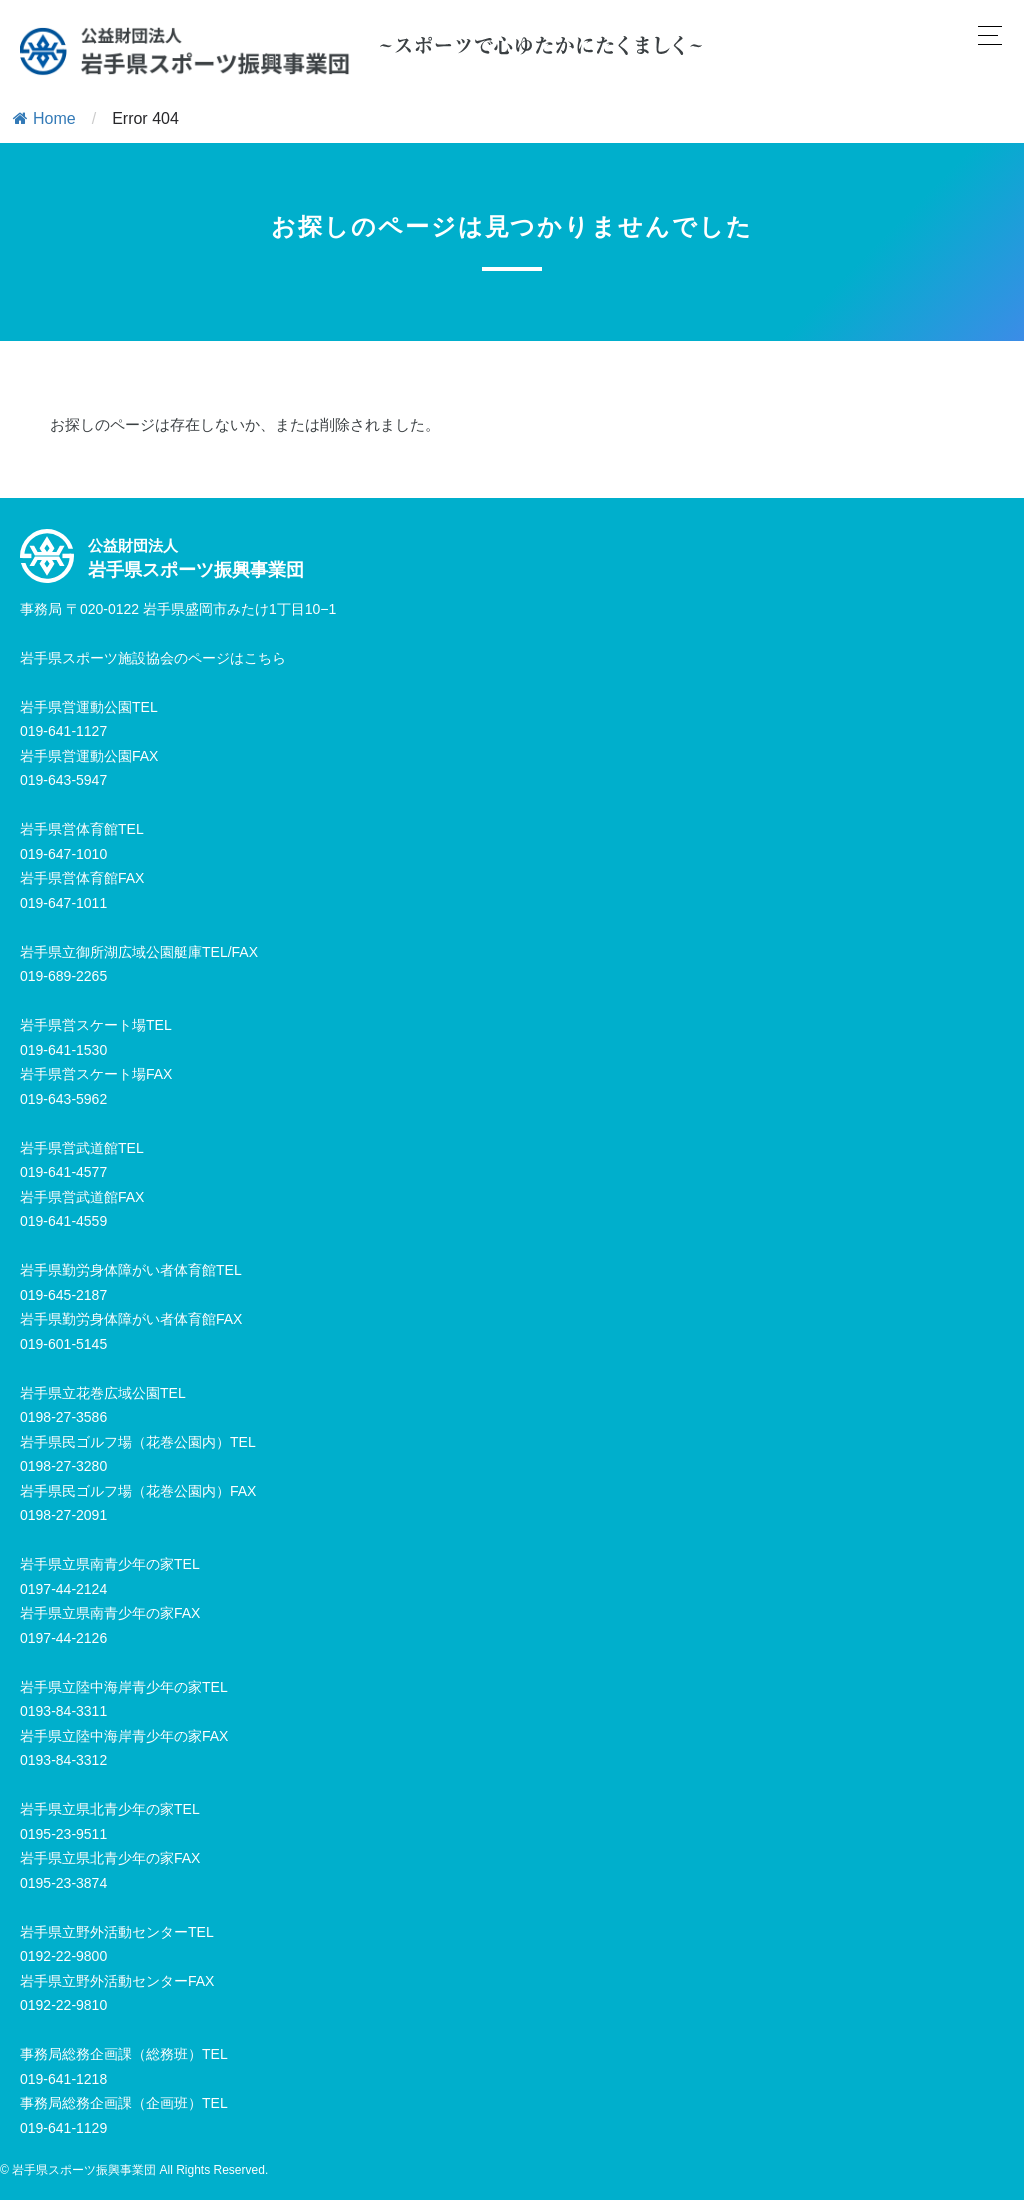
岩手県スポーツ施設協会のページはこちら (153, 658)
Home (44, 118)
